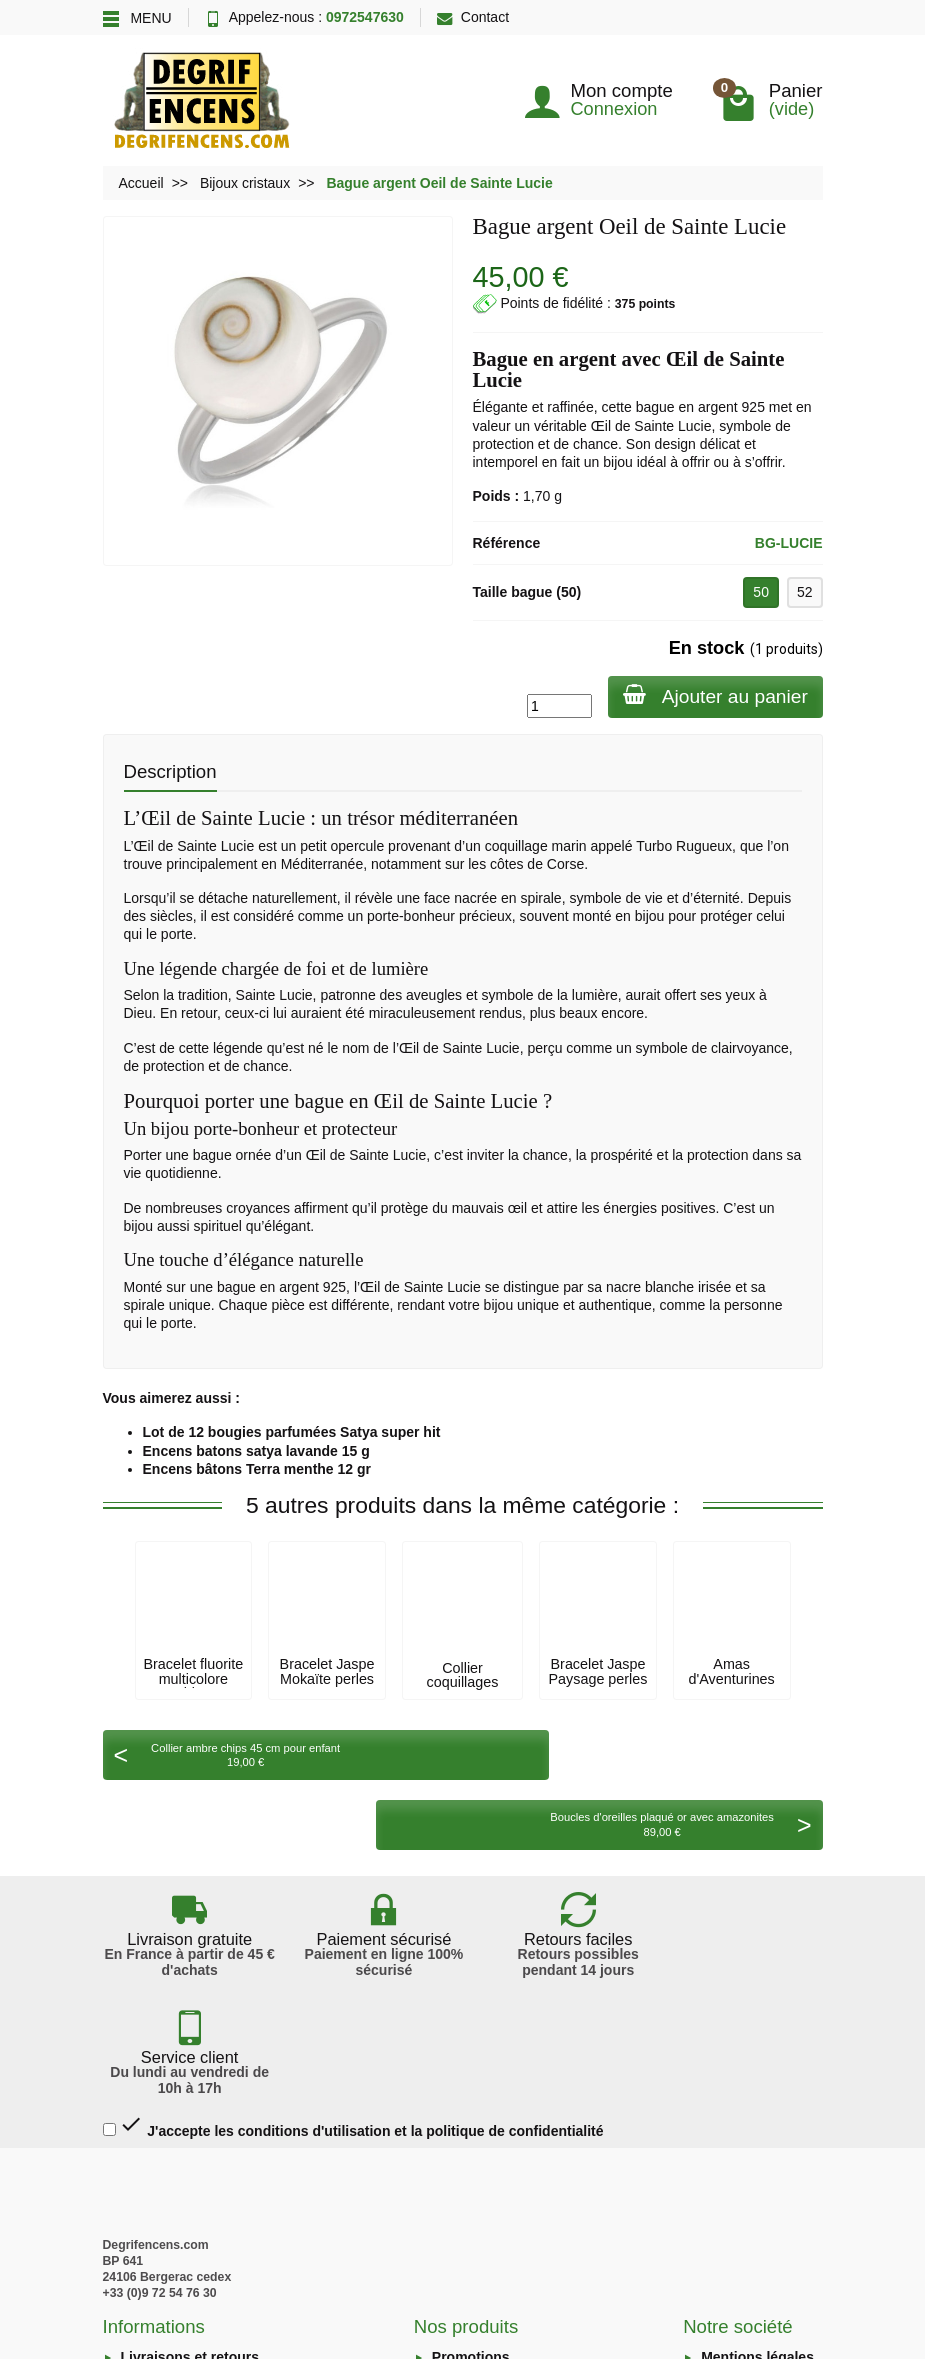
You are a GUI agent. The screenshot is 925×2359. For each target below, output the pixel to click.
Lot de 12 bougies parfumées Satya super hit (292, 1432)
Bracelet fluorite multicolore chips (194, 1678)
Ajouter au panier (713, 695)
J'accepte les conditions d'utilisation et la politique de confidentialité (353, 1938)
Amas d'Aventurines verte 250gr (732, 1678)
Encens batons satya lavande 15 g (256, 1451)
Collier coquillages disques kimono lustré (463, 1689)
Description (170, 771)
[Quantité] (556, 706)
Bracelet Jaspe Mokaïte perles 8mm (327, 1678)
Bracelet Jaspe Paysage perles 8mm (598, 1678)
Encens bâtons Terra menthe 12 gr (257, 1469)
